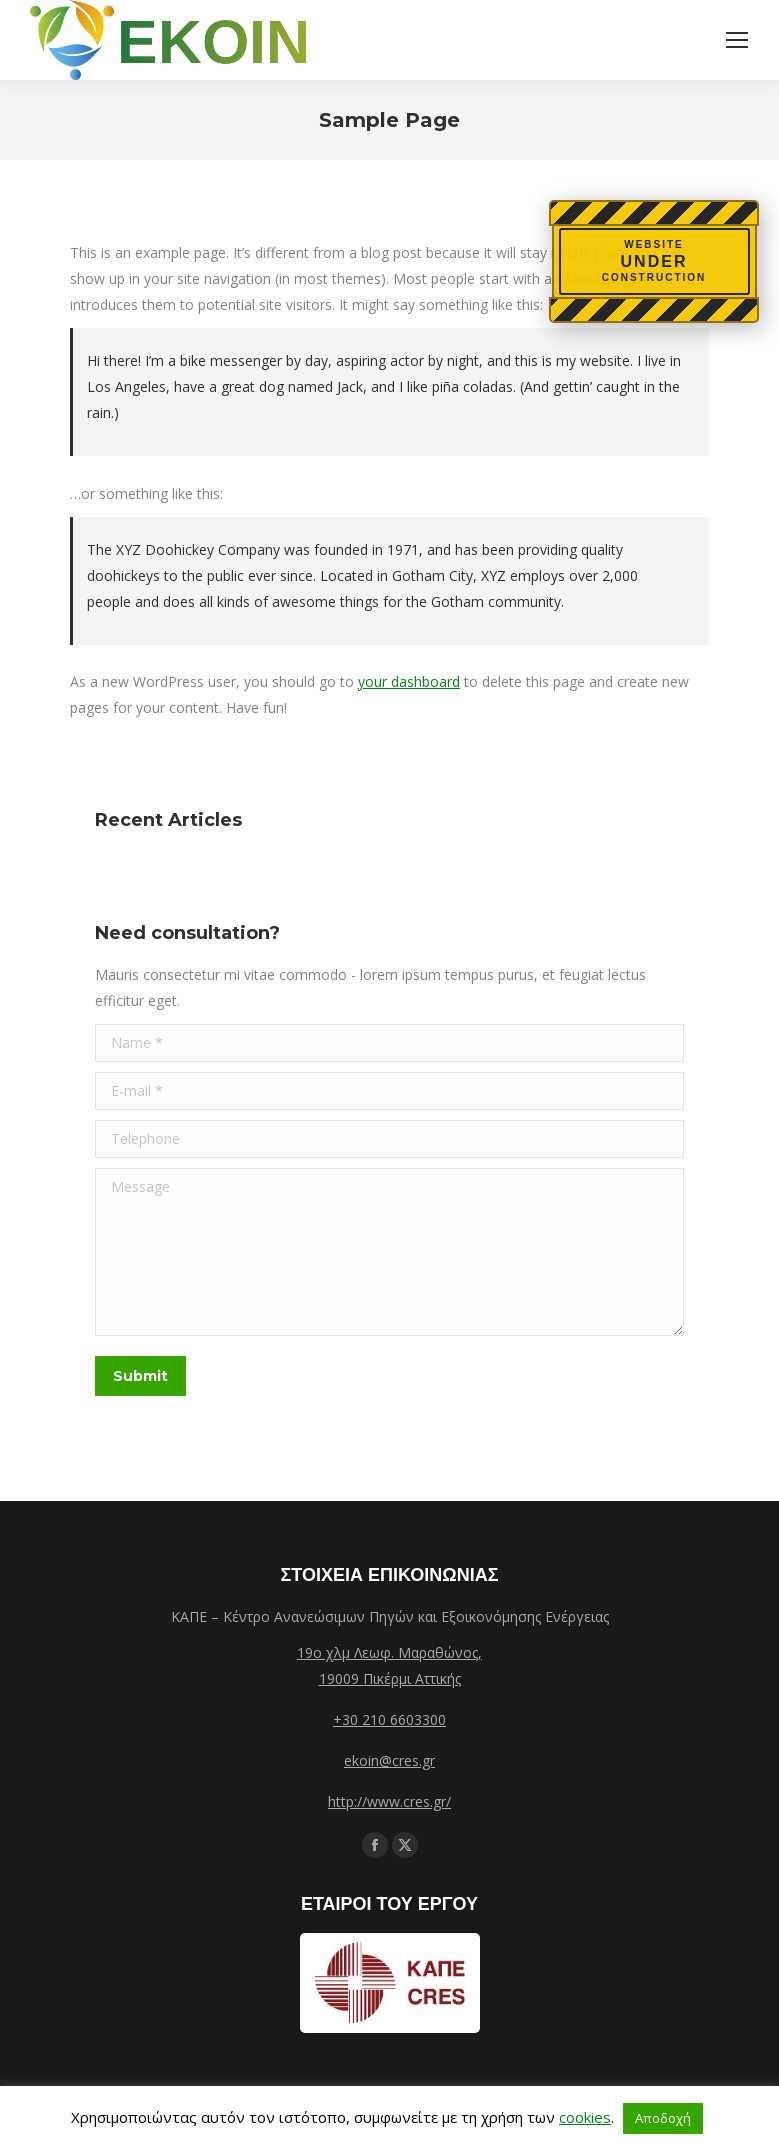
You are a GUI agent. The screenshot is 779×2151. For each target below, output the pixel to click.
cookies (585, 2117)
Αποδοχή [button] (663, 2118)
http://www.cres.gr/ (389, 1801)
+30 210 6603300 (389, 1719)
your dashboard (409, 681)
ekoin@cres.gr (389, 1760)
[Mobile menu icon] (737, 40)
